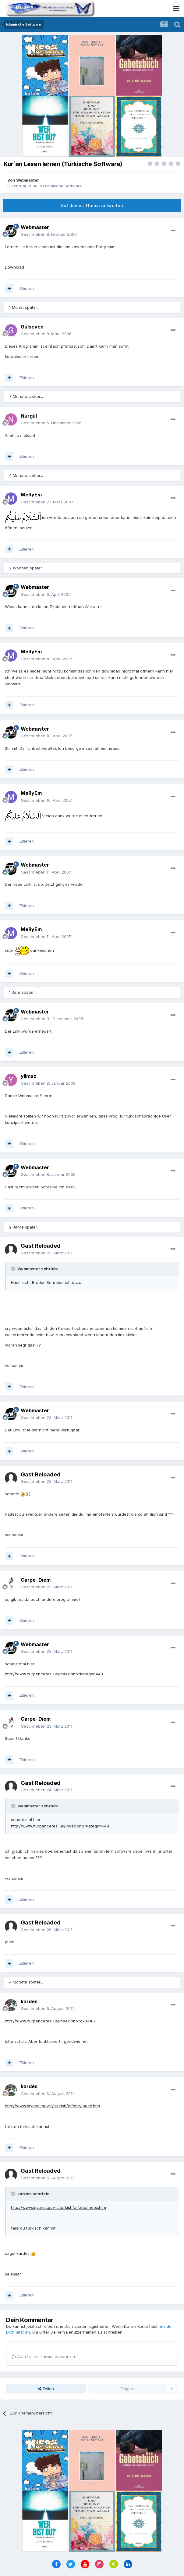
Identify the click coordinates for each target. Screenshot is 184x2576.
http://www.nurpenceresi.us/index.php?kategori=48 (54, 1673)
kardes (29, 2001)
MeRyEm (31, 495)
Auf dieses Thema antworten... (45, 2356)
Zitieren (26, 288)
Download (14, 267)
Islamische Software (62, 185)
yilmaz (28, 1076)
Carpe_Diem (36, 1580)
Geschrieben (49, 234)
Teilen (46, 2388)
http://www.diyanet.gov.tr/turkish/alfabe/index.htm (52, 2105)
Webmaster (27, 180)
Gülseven (32, 327)
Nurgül (29, 416)
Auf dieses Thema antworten (92, 205)
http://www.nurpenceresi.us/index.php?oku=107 (50, 2020)
